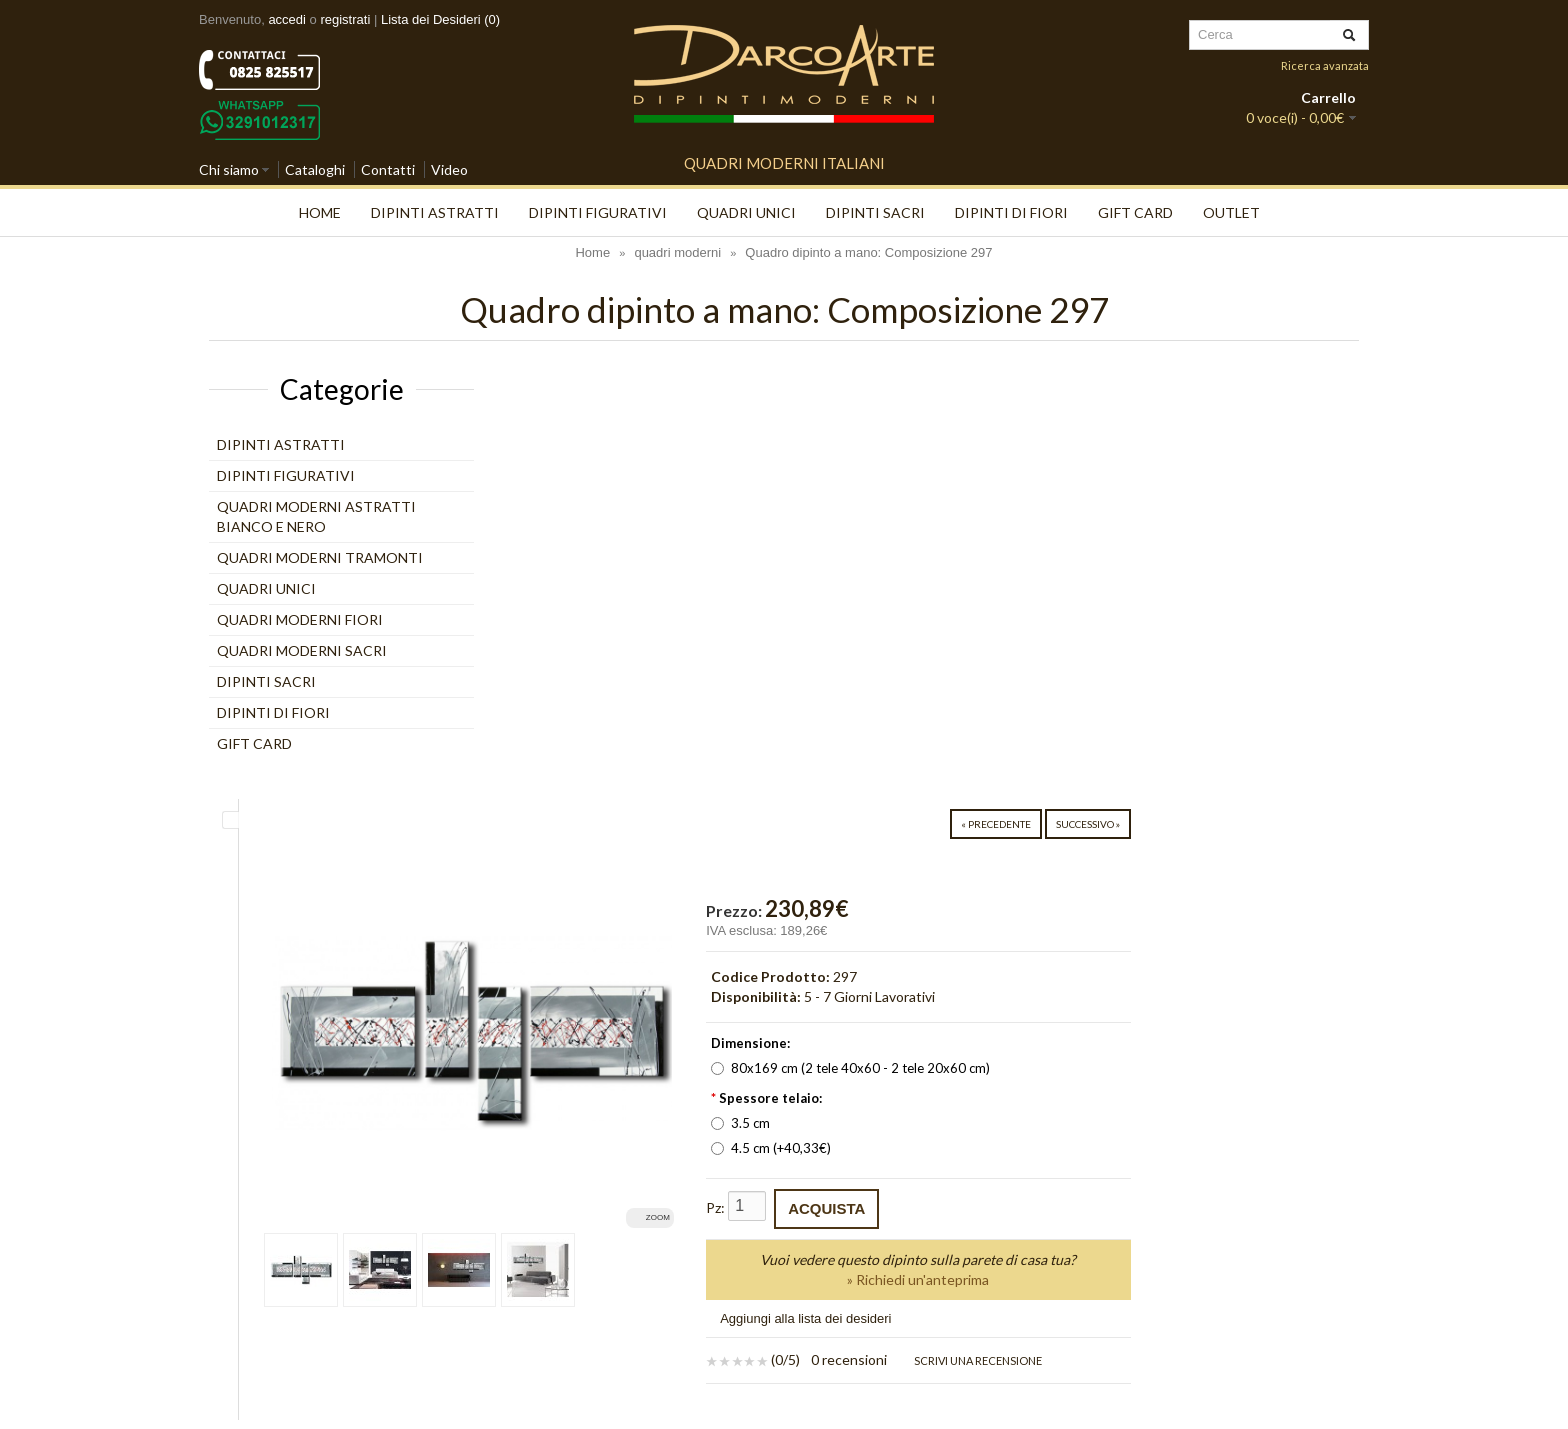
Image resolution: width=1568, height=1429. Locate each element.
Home (320, 212)
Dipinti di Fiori (1011, 212)
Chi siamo (229, 169)
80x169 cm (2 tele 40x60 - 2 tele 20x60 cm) (1097, 640)
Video (449, 169)
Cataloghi (315, 169)
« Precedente (1224, 396)
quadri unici (746, 212)
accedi (287, 19)
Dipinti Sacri (875, 212)
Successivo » (1316, 396)
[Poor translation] (73, 1144)
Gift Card (1135, 212)
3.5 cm (987, 695)
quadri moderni (677, 252)
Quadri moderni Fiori (300, 619)
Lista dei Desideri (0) (440, 19)
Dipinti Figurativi (598, 212)
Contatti (388, 169)
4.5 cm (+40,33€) (1018, 720)
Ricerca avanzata (1325, 65)
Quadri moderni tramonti (320, 557)
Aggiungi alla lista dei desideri (1052, 890)
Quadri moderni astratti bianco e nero (316, 516)
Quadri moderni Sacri (302, 650)
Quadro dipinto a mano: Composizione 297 (868, 252)
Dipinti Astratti (435, 212)
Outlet (1231, 212)
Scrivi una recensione (1217, 932)
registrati (345, 19)
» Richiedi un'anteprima (1156, 851)
